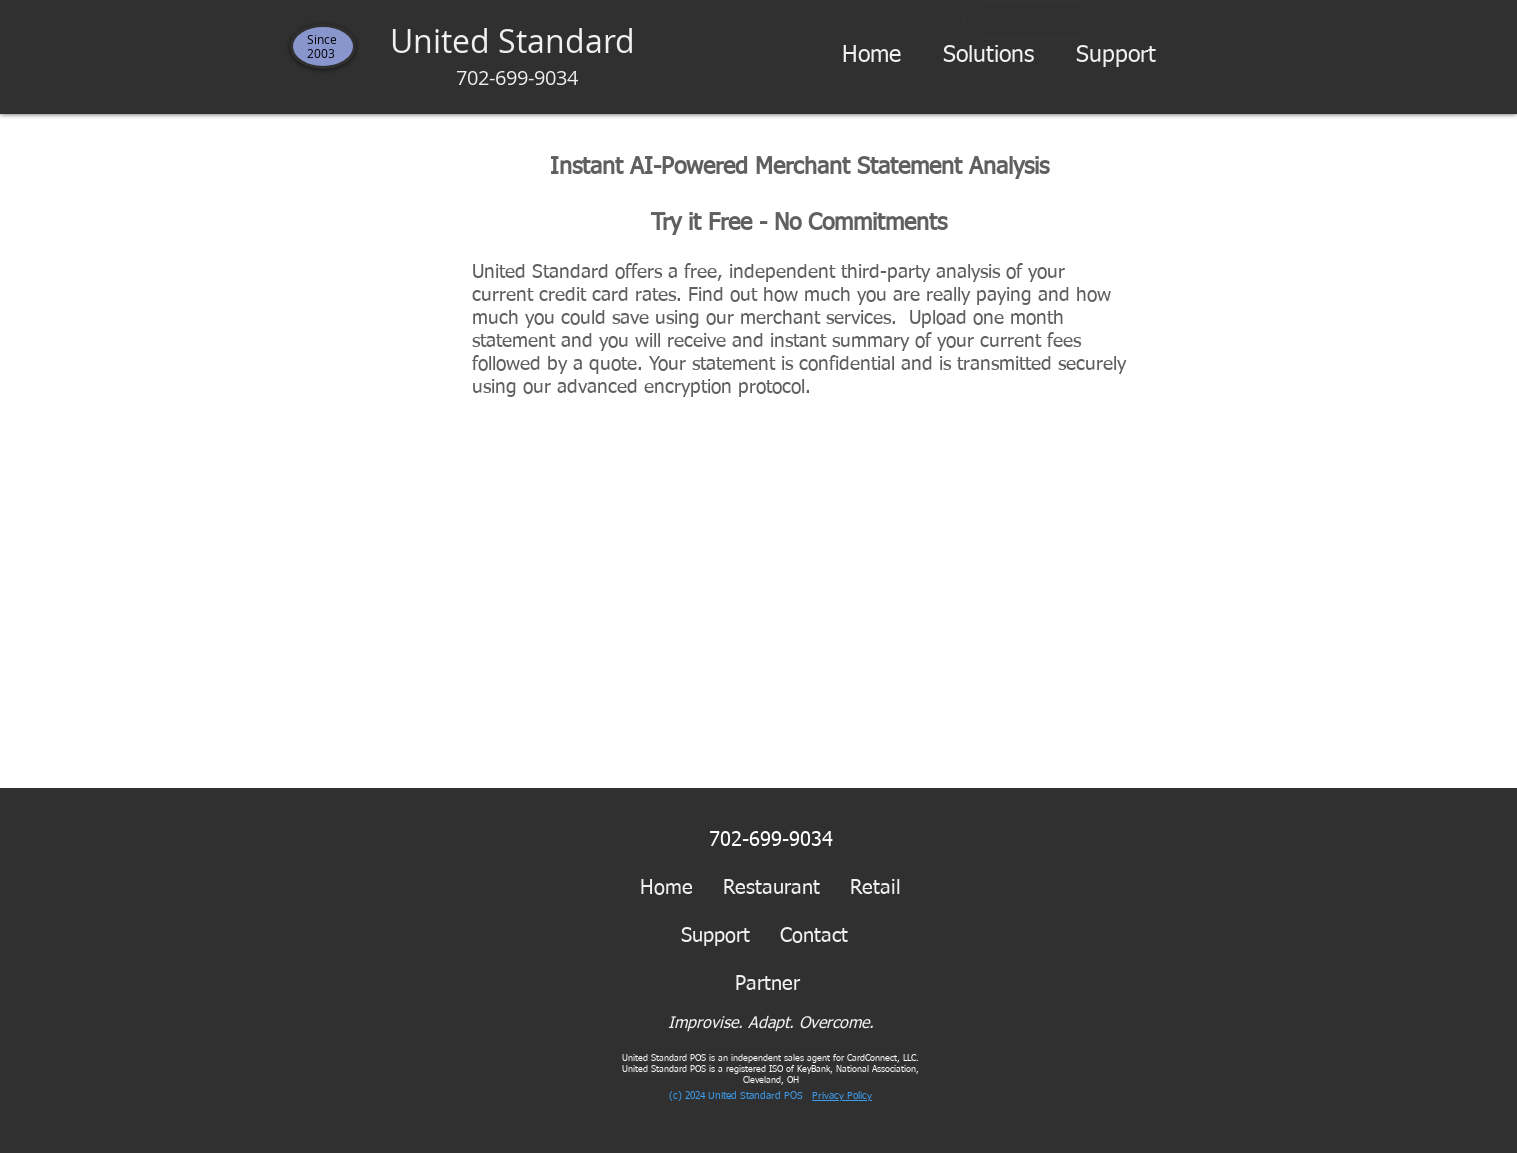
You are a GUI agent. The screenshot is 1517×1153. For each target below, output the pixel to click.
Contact (814, 936)
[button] (988, 56)
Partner (782, 984)
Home (666, 888)
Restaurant (771, 888)
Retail (875, 888)
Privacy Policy (842, 1096)
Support (715, 936)
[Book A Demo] (1029, 20)
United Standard (516, 55)
